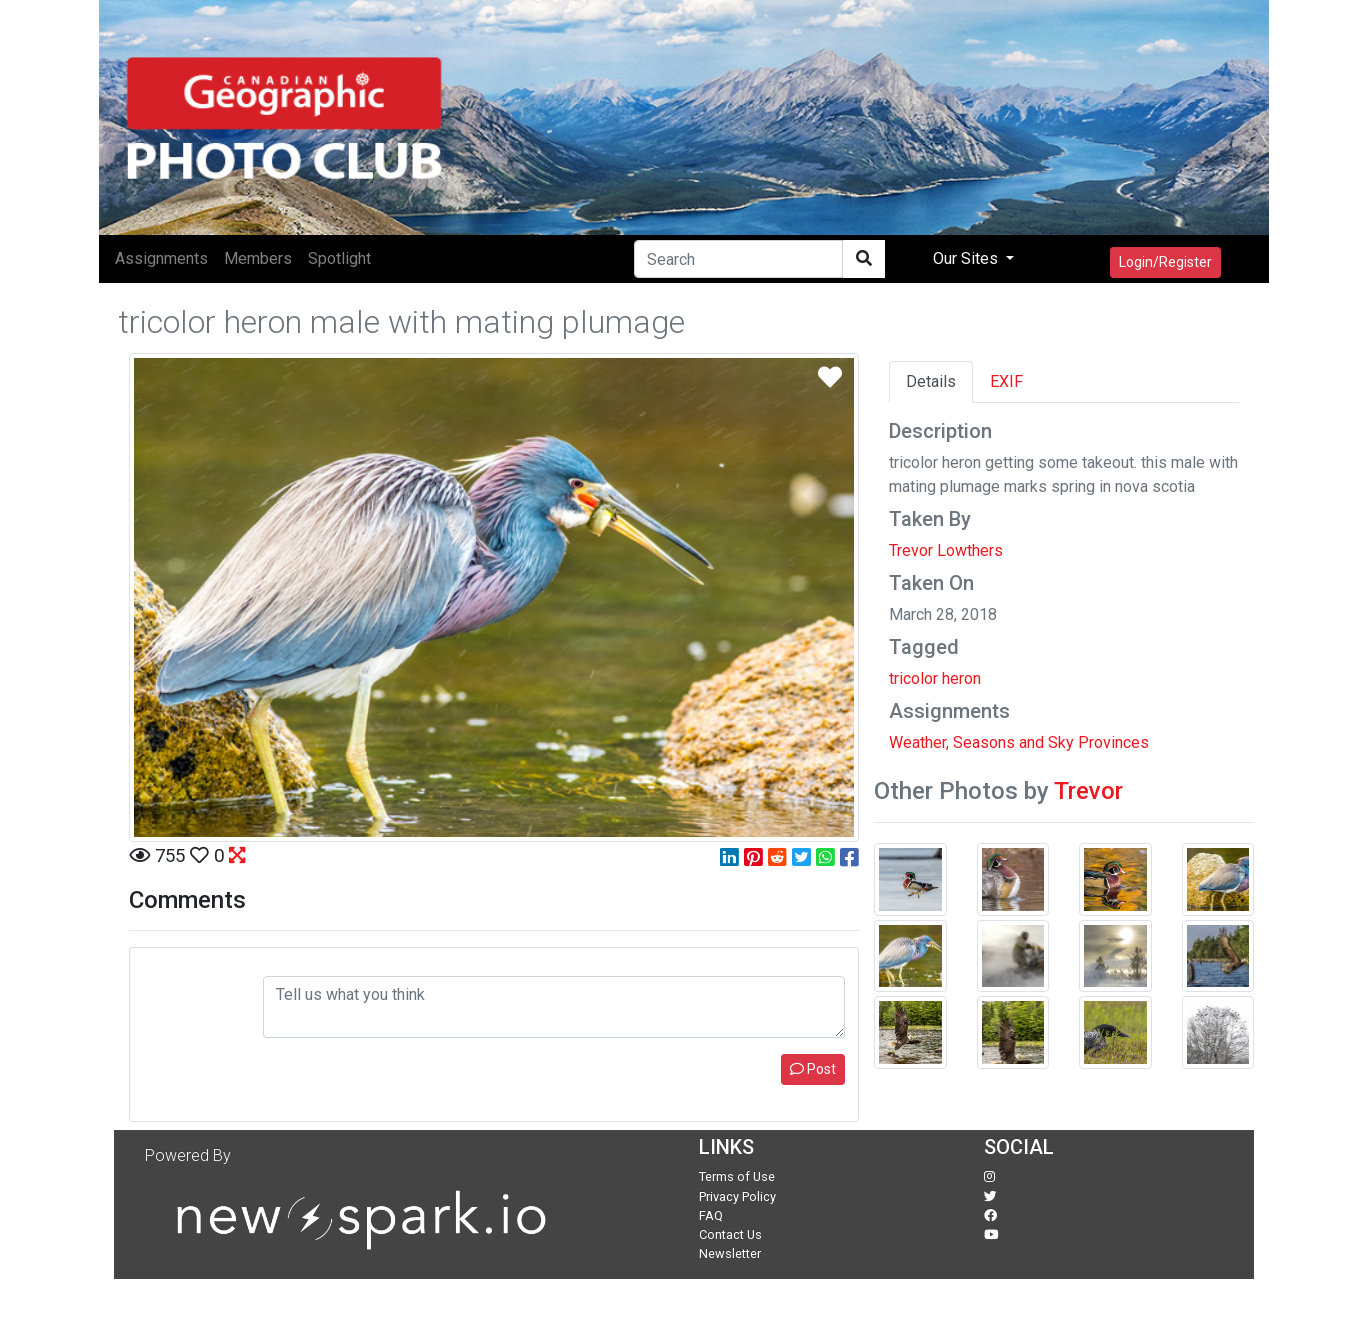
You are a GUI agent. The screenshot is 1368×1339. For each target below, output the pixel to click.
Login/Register (1165, 262)
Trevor (1088, 791)
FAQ (711, 1215)
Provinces (1113, 742)
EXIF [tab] (1006, 381)
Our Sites (967, 258)
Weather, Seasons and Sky (981, 742)
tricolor (913, 678)
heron (961, 678)
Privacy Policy (737, 1196)
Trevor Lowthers (946, 550)
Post (813, 1069)
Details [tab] (931, 381)
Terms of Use (737, 1176)
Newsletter (730, 1253)
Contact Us (730, 1234)
